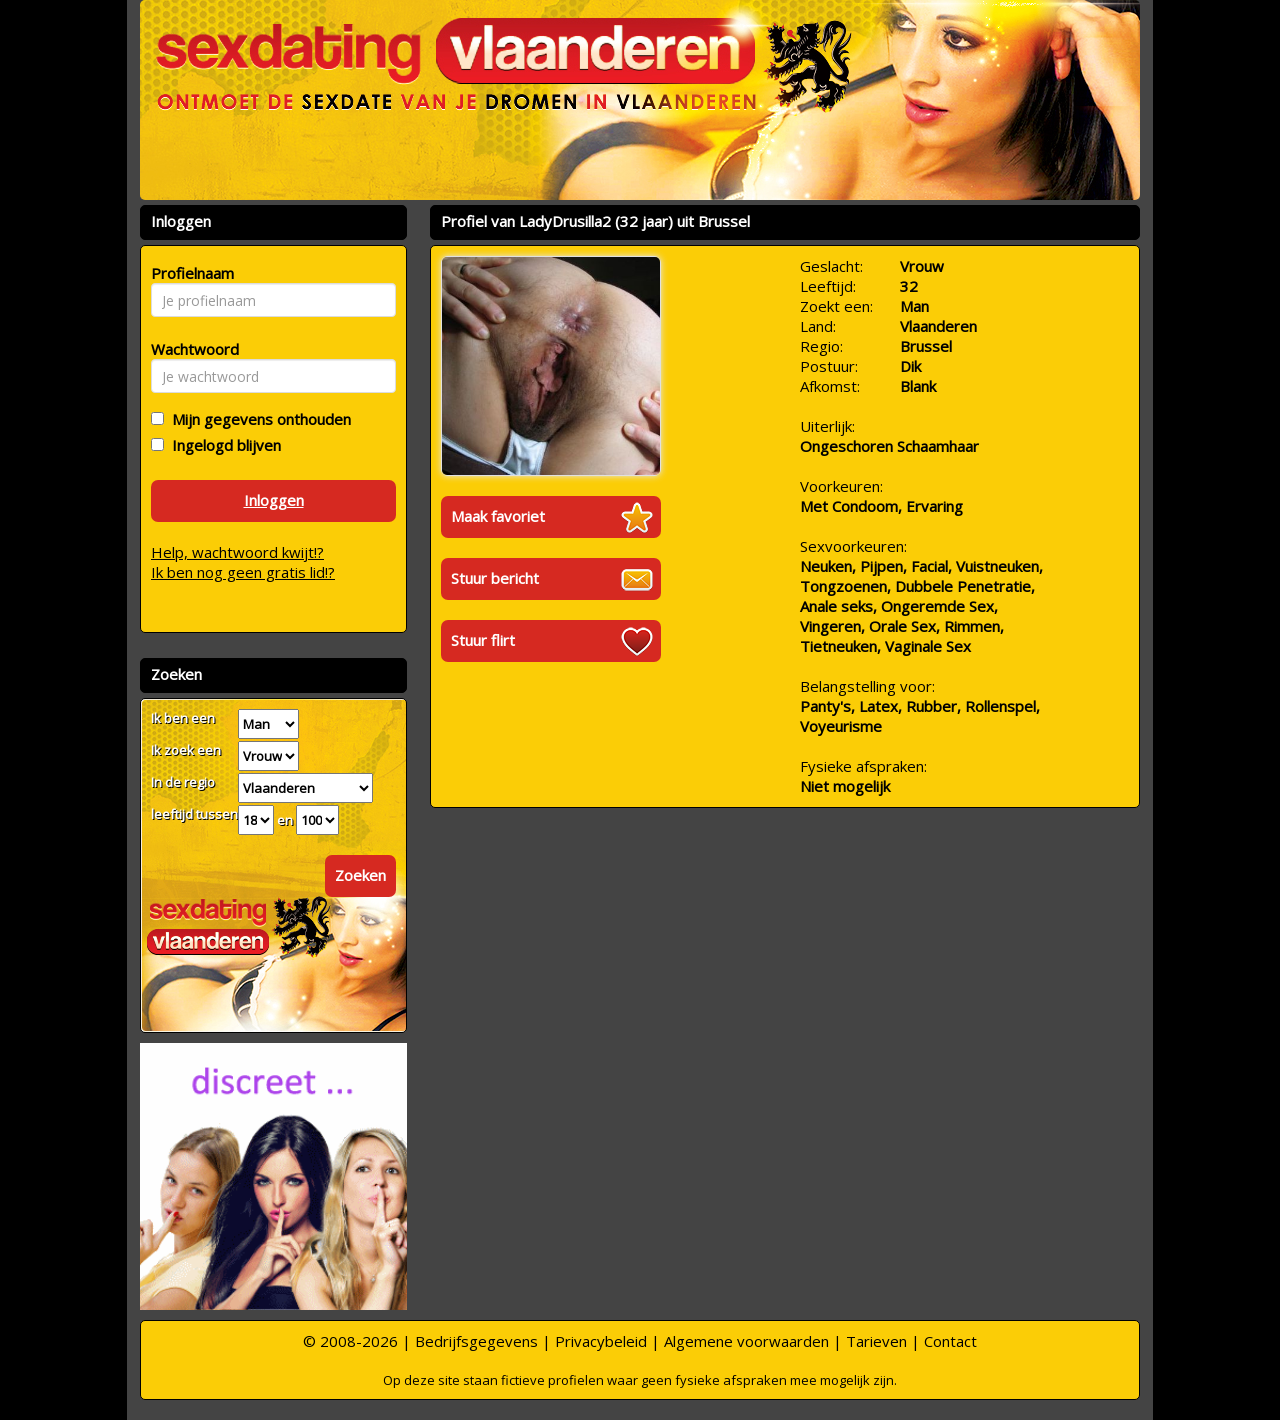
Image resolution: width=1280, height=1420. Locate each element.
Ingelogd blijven (222, 445)
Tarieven (876, 1341)
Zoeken (360, 875)
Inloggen (274, 500)
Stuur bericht (495, 578)
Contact (950, 1341)
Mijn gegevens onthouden (257, 419)
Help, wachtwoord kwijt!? (237, 552)
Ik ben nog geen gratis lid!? (243, 572)
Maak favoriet (498, 516)
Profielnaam (189, 273)
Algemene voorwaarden (746, 1341)
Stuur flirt (483, 640)
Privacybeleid (601, 1341)
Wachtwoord (189, 349)
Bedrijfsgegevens (476, 1341)
